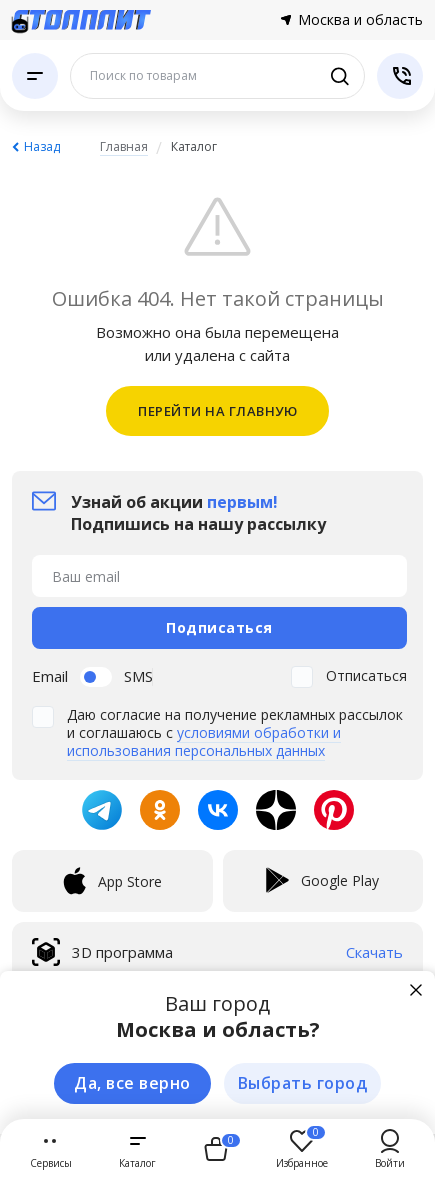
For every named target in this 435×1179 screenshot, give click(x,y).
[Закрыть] (416, 990)
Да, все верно (132, 1083)
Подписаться (219, 627)
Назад (42, 146)
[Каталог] (35, 76)
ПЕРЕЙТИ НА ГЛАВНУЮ (217, 411)
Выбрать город (303, 1083)
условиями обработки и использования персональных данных (204, 741)
